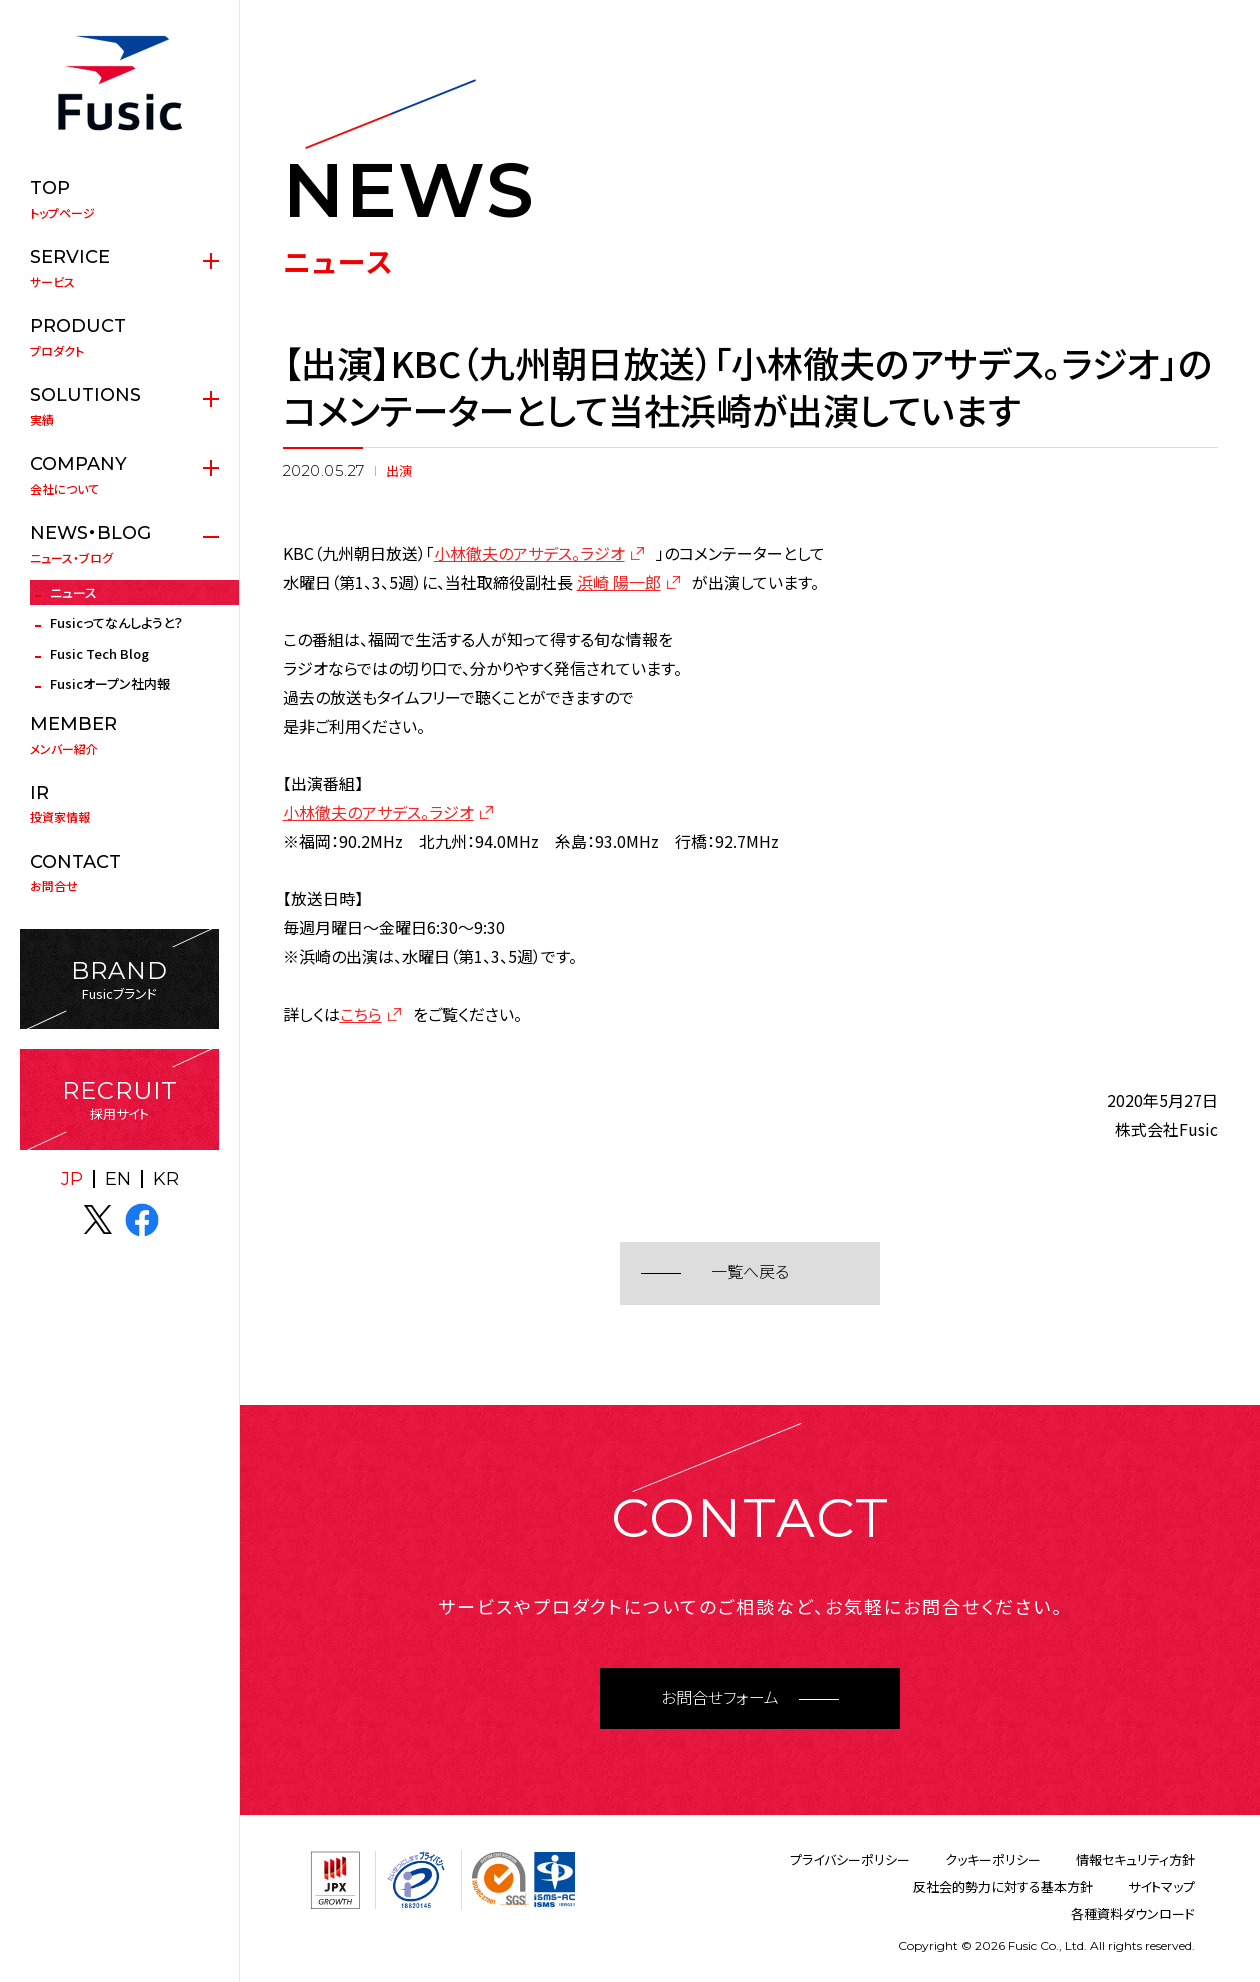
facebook (142, 1220)
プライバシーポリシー (850, 1859)
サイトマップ (1161, 1886)
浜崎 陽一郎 (619, 582)
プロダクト (119, 337)
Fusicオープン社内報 (110, 683)
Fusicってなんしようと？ (116, 622)
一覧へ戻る (750, 1272)
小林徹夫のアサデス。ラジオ (529, 553)
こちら (361, 1014)
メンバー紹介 (119, 735)
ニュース (73, 592)
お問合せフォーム (720, 1698)
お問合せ (119, 873)
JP (72, 1179)
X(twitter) (98, 1220)
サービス (119, 268)
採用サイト (119, 1099)
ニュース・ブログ (119, 544)
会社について (119, 475)
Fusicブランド (119, 979)
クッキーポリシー (993, 1859)
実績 (119, 406)
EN (118, 1179)
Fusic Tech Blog (99, 653)
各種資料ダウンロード (1133, 1913)
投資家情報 (119, 804)
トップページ (119, 199)
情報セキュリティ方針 (1135, 1859)
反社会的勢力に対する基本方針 (1003, 1886)
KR (166, 1179)
